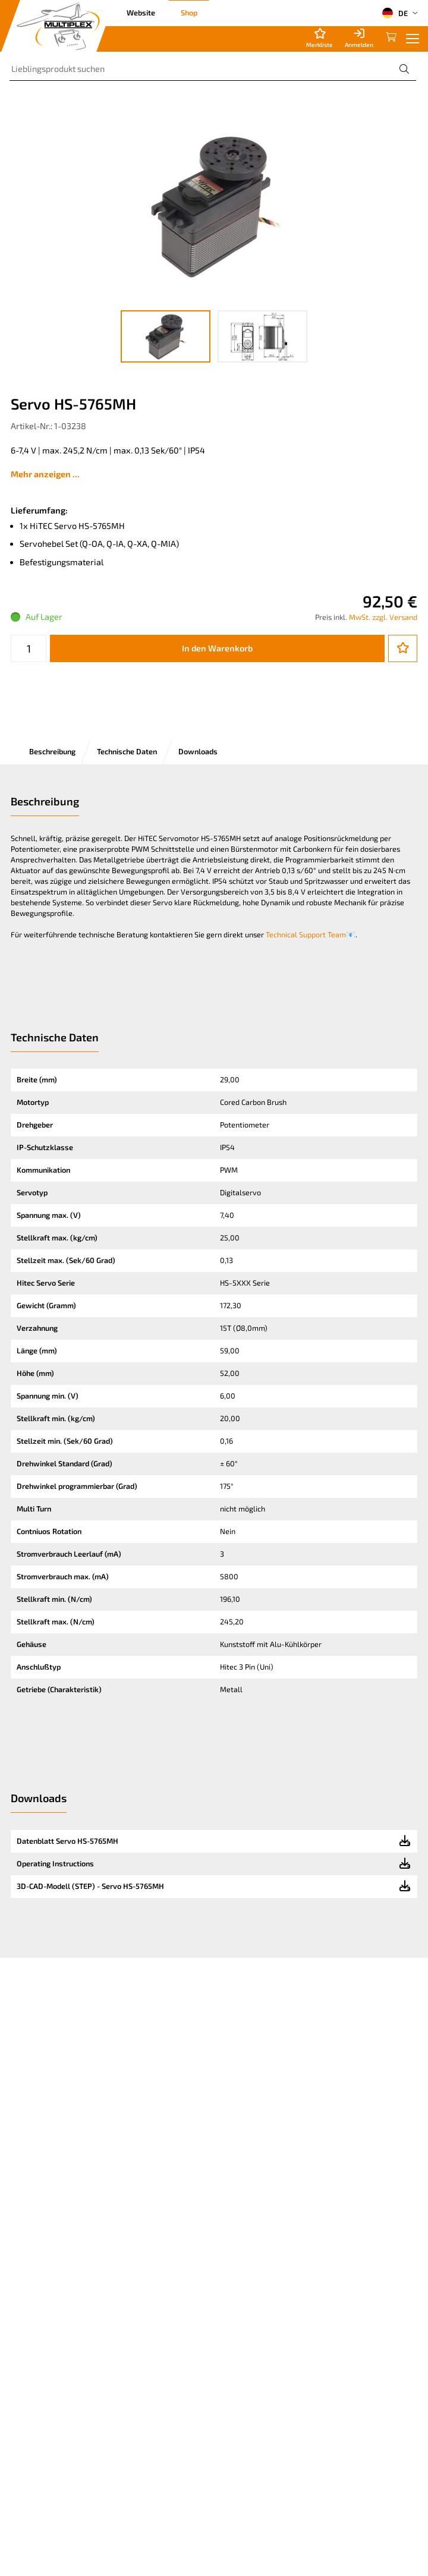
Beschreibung (52, 751)
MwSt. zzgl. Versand (383, 617)
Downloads (198, 751)
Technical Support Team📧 (310, 934)
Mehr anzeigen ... (45, 474)
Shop (189, 12)
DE (395, 13)
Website (141, 12)
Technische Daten (127, 751)
